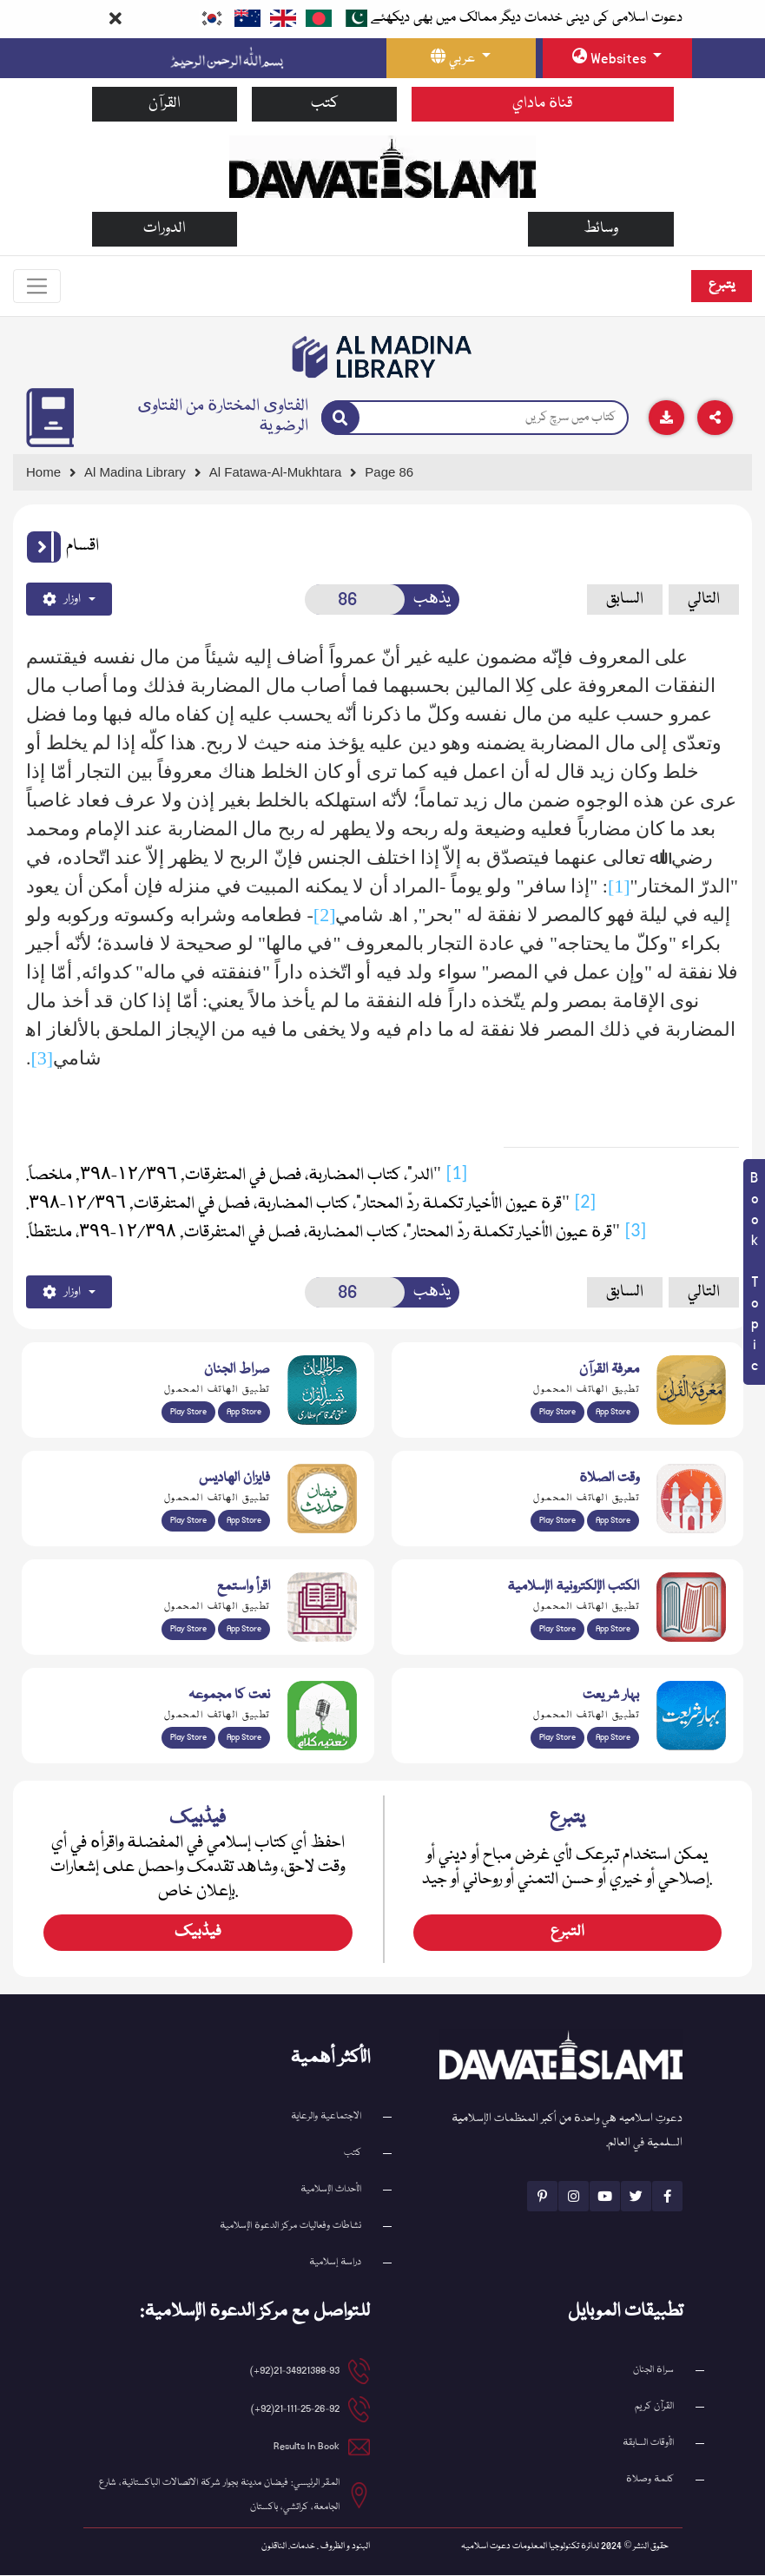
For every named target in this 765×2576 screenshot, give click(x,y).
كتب (325, 103)
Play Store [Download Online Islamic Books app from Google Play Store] (557, 1630)
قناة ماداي (542, 103)
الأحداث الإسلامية (330, 2190)
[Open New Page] (355, 600)
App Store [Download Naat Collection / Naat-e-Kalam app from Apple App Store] (244, 1738)
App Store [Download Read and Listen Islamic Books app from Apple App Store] (244, 1630)
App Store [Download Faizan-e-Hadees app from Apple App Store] (244, 1521)
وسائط (601, 228)
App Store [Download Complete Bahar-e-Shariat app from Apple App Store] (613, 1738)
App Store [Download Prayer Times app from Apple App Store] (613, 1521)
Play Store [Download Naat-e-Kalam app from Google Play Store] (188, 1738)
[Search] (340, 418)
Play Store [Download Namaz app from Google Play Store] (557, 1521)
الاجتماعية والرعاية (326, 2117)
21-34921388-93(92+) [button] (295, 2371)
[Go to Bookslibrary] (383, 357)
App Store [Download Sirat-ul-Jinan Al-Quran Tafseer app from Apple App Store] (244, 1413)
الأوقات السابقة (648, 2443)
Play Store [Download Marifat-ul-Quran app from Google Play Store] (557, 1413)
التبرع (567, 1933)
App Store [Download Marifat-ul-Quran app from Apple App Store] (613, 1413)
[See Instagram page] (573, 2197)
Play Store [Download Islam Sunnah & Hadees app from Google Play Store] (188, 1521)
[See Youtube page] (605, 2197)
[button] (44, 547)
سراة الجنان (653, 2370)
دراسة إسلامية (335, 2263)
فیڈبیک (198, 1933)
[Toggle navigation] (37, 286)
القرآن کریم (654, 2407)
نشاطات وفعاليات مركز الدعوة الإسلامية (290, 2226)
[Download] (666, 418)
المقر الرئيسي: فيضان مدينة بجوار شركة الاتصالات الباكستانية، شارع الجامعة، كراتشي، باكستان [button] (219, 2495)
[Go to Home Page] (382, 166)
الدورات (164, 228)
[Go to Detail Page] (283, 474)
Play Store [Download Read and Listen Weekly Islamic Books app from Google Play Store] (188, 1630)
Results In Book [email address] (307, 2447)
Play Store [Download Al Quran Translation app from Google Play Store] (188, 1413)
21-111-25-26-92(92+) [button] (295, 2409)
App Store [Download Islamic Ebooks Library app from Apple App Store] (613, 1630)
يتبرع (722, 285)
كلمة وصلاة (650, 2480)
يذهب (432, 599)
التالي (704, 599)
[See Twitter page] (636, 2197)
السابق (624, 599)
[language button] (461, 58)
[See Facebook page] (667, 2197)
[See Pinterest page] (542, 2197)
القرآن (164, 103)
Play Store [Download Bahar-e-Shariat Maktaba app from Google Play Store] (557, 1738)
